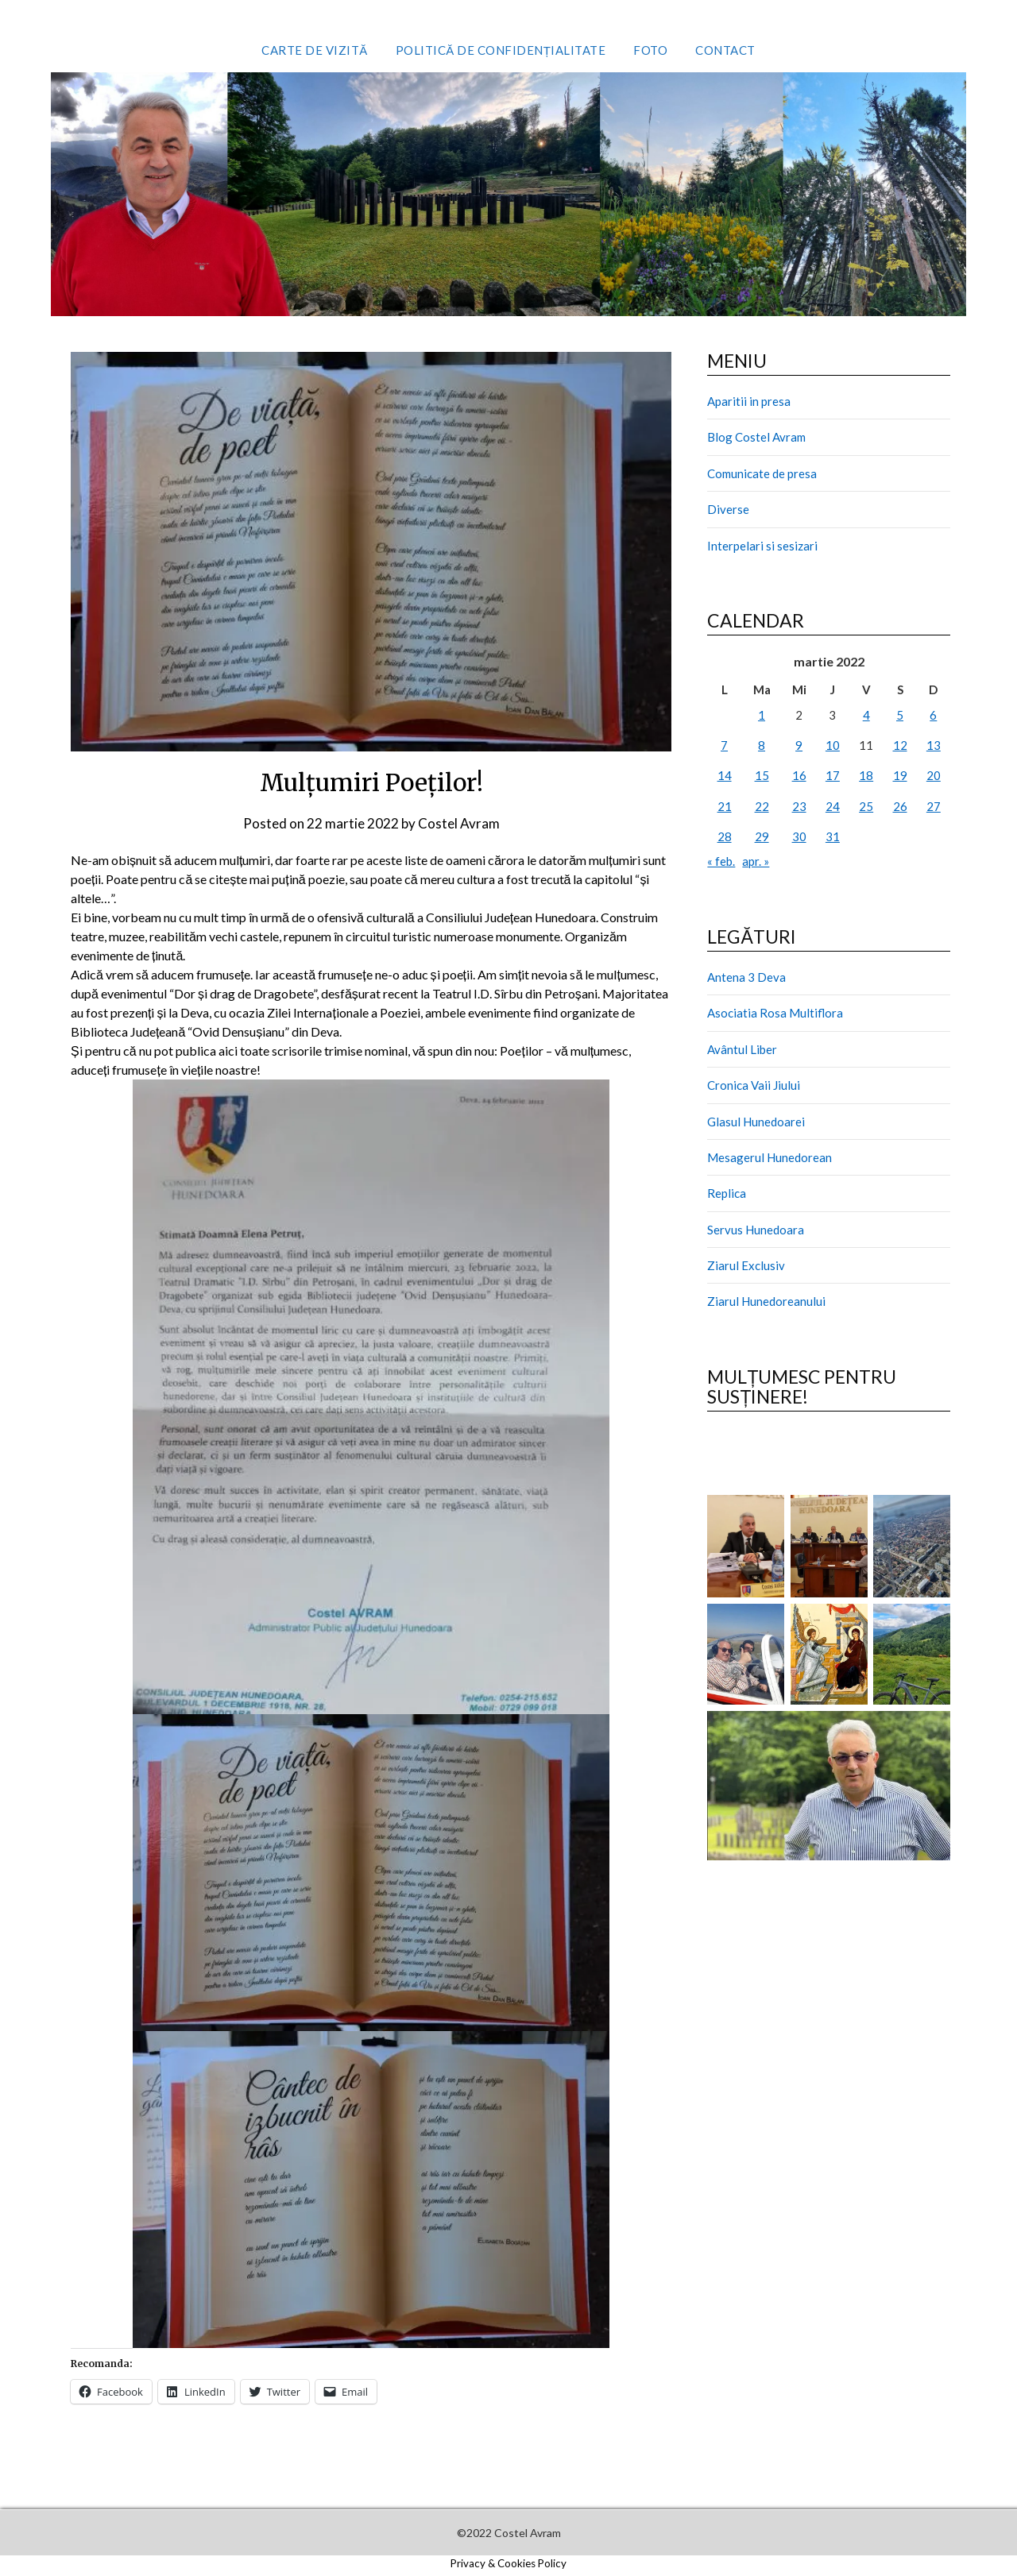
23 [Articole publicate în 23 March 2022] (799, 806)
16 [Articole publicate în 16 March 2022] (799, 775)
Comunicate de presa (762, 473)
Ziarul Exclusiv (746, 1265)
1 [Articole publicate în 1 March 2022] (761, 715)
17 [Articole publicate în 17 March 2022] (833, 775)
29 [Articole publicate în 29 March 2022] (762, 836)
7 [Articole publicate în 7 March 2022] (724, 745)
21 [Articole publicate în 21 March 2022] (724, 806)
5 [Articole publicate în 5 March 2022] (899, 715)
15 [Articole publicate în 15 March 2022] (762, 775)
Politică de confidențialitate (501, 50)
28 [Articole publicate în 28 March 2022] (724, 836)
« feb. (721, 861)
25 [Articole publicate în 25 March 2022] (866, 806)
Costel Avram (459, 823)
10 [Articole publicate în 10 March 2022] (833, 745)
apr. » (755, 861)
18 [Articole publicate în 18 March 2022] (866, 775)
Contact (725, 50)
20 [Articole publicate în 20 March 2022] (933, 775)
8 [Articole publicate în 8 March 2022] (761, 745)
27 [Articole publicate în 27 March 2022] (933, 806)
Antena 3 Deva (746, 977)
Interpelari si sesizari (762, 546)
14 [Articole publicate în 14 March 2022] (724, 775)
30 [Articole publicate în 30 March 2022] (799, 836)
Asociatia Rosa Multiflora (775, 1013)
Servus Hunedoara (755, 1229)
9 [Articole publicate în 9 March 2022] (798, 745)
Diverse (728, 509)
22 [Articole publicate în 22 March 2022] (762, 806)
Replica (726, 1193)
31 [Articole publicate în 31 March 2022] (833, 836)
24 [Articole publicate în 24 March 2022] (833, 806)
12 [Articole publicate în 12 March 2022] (900, 745)
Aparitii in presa (749, 401)
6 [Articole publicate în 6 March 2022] (933, 715)
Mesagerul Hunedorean (769, 1157)
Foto (650, 50)
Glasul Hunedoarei (756, 1121)
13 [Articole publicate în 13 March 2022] (933, 745)
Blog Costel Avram (756, 437)
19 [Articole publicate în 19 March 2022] (900, 775)
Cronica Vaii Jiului (753, 1085)
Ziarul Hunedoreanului (766, 1301)
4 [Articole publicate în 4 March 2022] (866, 715)
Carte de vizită (314, 50)
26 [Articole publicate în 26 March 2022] (900, 806)
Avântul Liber (742, 1049)
